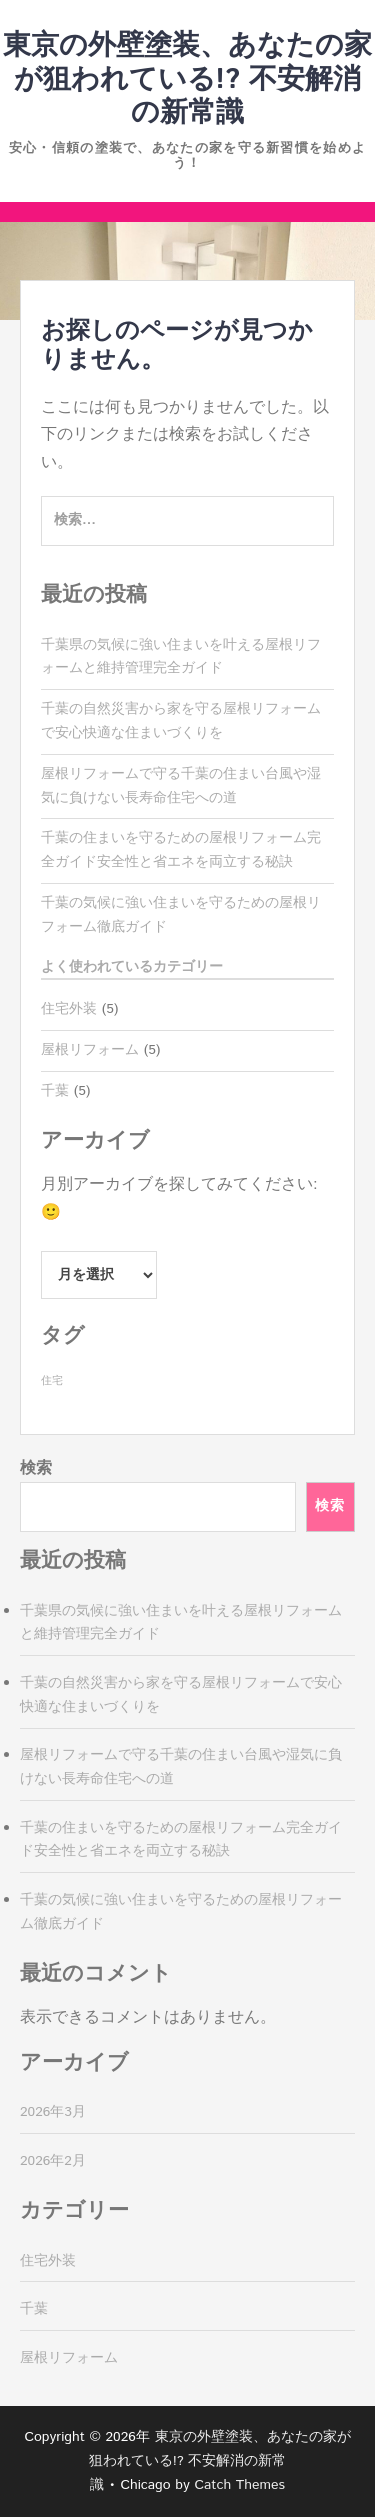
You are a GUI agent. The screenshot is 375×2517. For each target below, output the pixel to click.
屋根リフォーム (90, 1050)
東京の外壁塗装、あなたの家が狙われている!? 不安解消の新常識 (187, 79)
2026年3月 (53, 2112)
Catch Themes (239, 2485)
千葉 (55, 1091)
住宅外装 (69, 1009)
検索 (36, 1468)
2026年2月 (53, 2161)
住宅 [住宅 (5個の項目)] (52, 1381)
